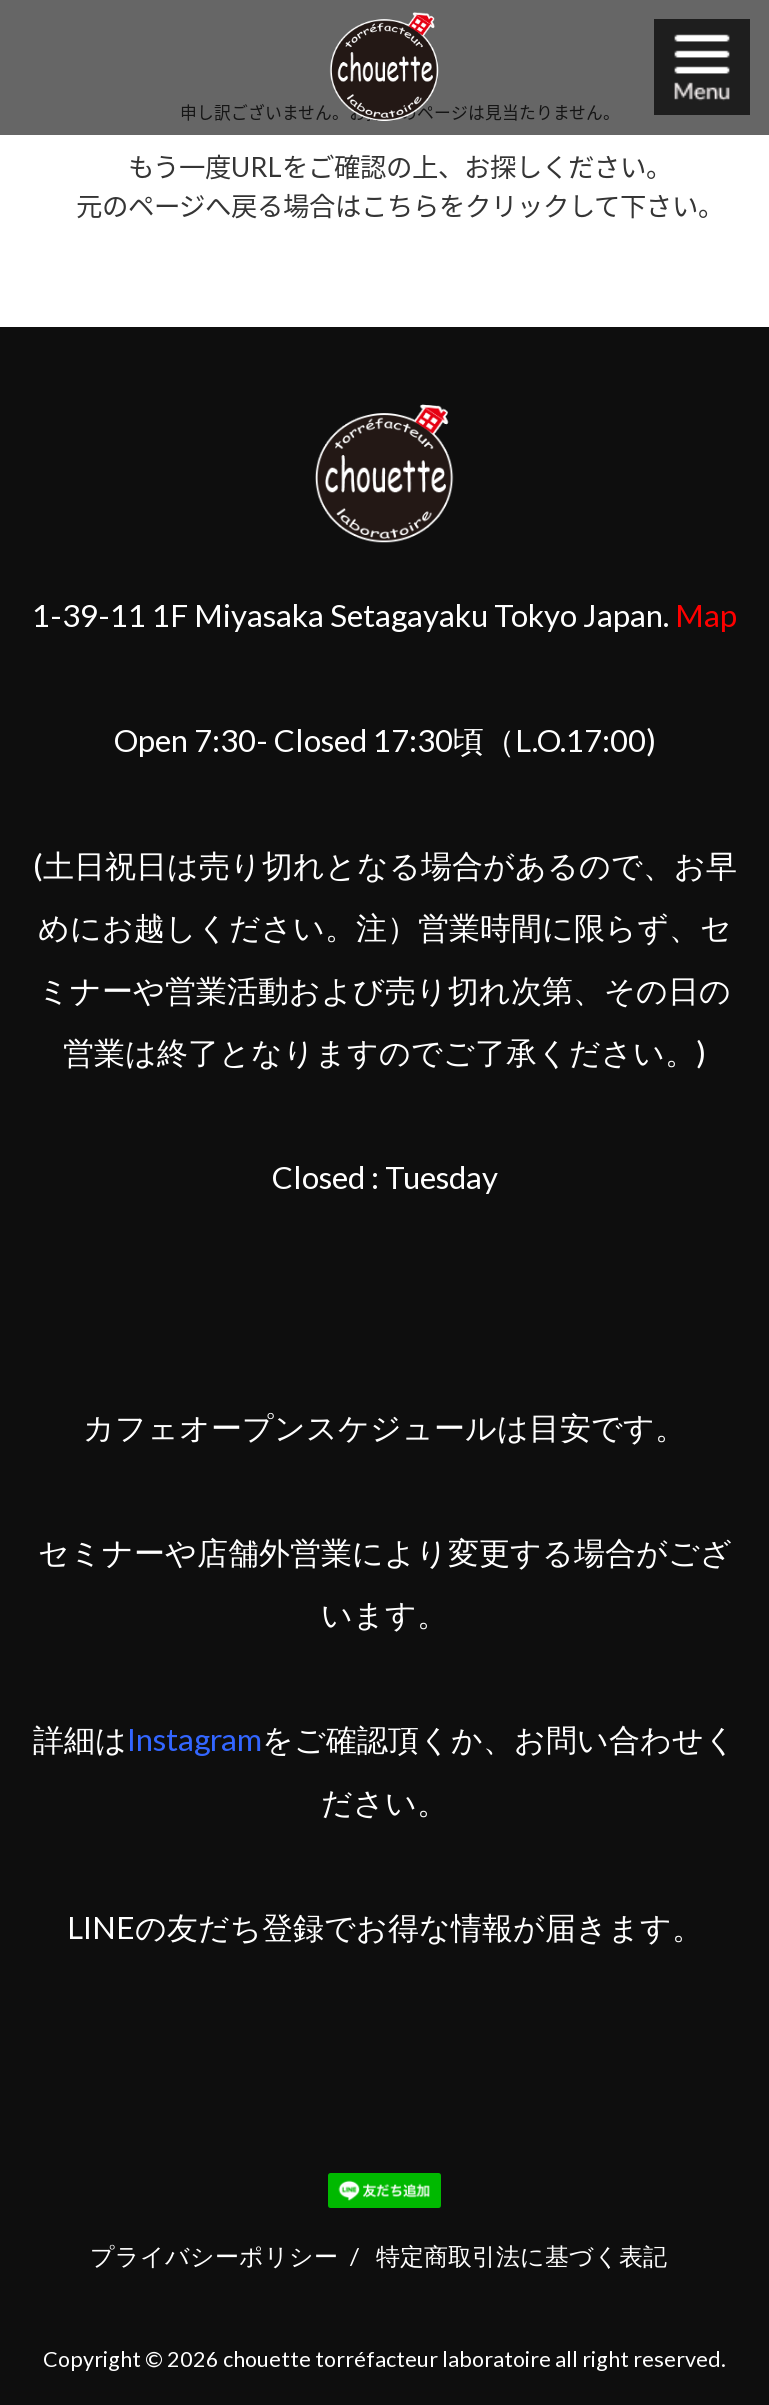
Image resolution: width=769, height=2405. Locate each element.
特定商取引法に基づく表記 (521, 2255)
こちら (400, 206)
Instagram (194, 1739)
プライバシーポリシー (214, 2255)
